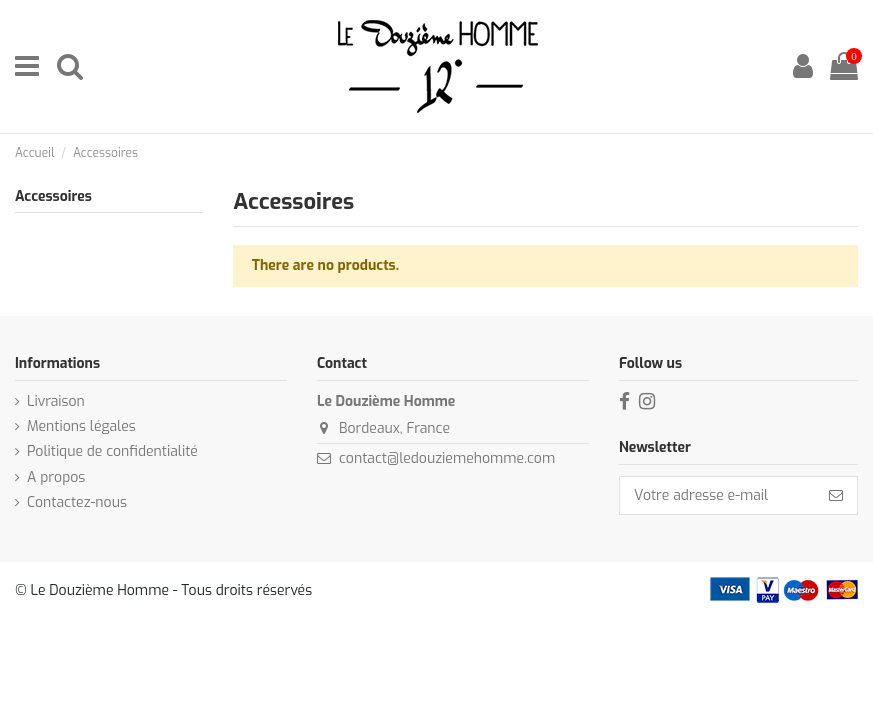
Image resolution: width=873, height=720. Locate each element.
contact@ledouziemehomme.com (447, 458)
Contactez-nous (77, 502)
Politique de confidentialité (112, 451)
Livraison (56, 401)
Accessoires (53, 196)
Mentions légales (81, 426)
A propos (56, 477)
